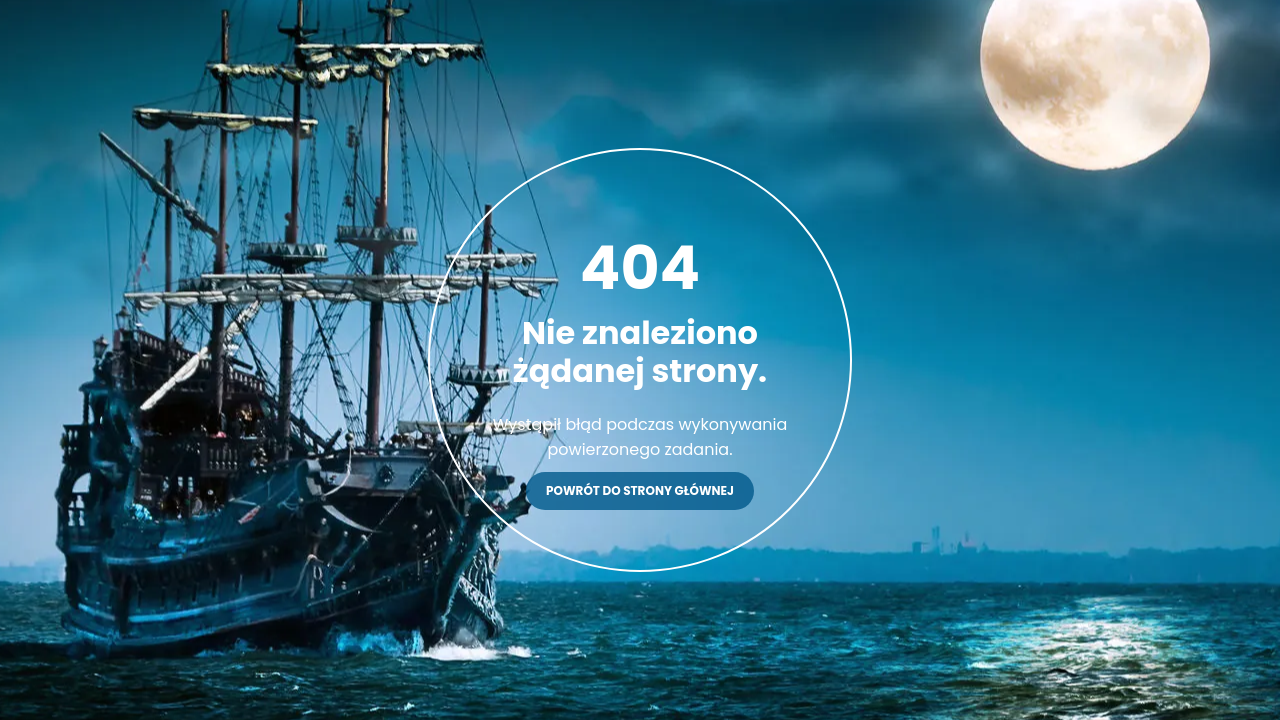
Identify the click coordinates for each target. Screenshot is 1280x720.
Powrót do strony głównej (640, 490)
